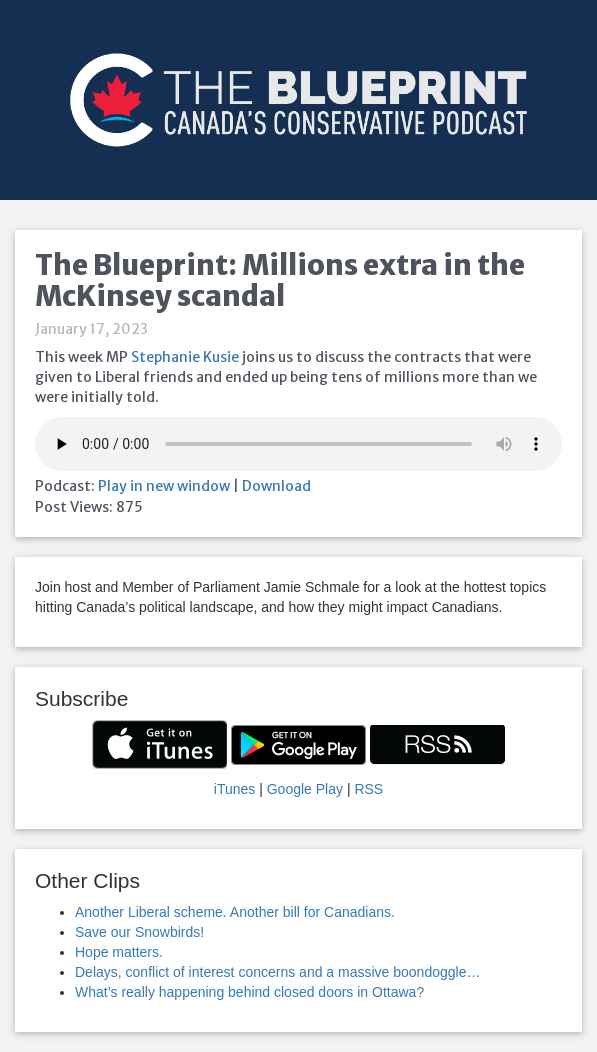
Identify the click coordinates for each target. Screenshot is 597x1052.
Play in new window (164, 486)
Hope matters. (119, 952)
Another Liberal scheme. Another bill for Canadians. (235, 912)
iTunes (235, 789)
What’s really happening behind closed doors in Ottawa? (249, 992)
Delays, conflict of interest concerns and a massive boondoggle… (277, 972)
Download (276, 486)
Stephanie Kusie (185, 357)
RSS (368, 789)
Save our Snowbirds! (139, 932)
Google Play (305, 789)
